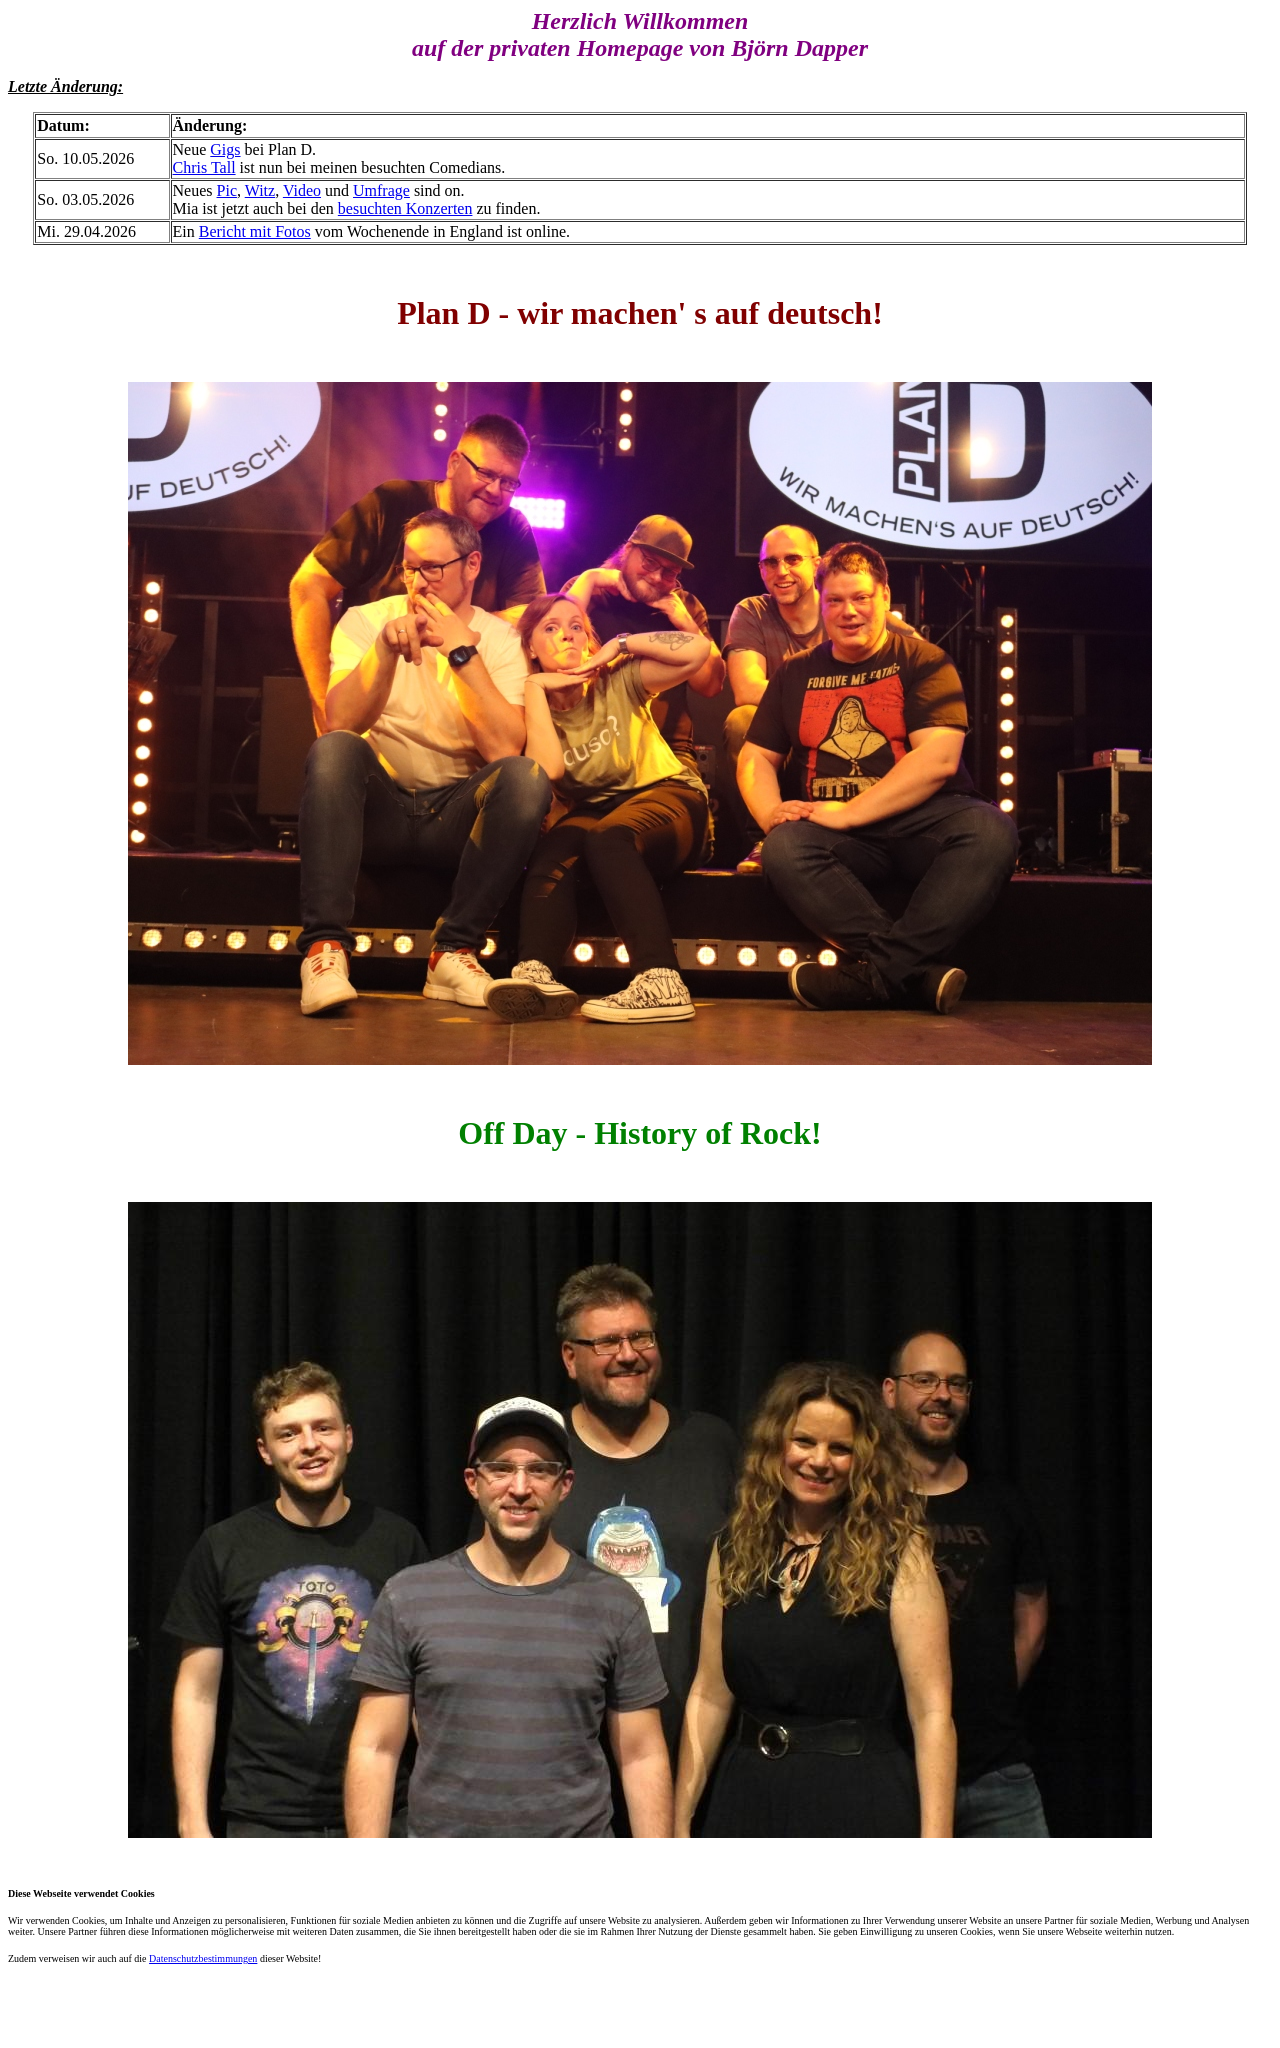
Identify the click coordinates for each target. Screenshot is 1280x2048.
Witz (260, 190)
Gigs (225, 149)
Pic (227, 190)
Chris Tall (204, 167)
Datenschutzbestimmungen (203, 1958)
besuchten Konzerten (405, 208)
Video (302, 190)
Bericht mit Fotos (255, 231)
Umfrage (381, 190)
